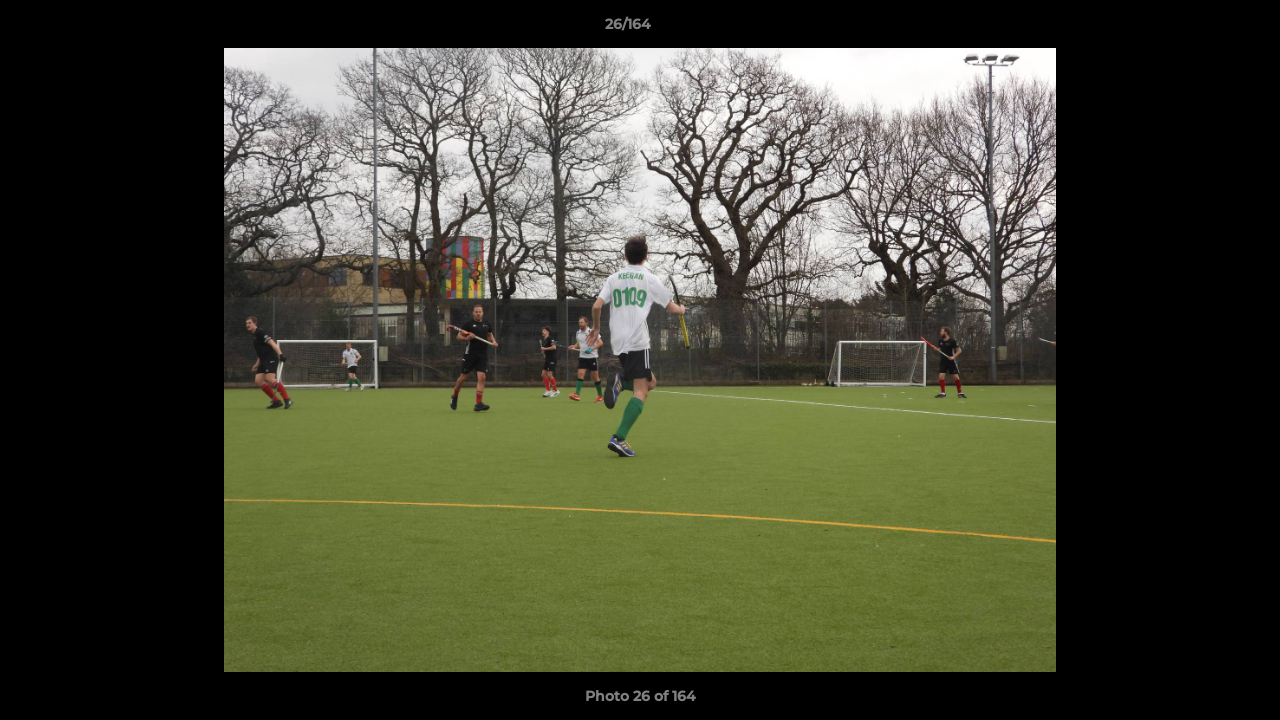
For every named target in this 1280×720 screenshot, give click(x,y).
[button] (1196, 29)
